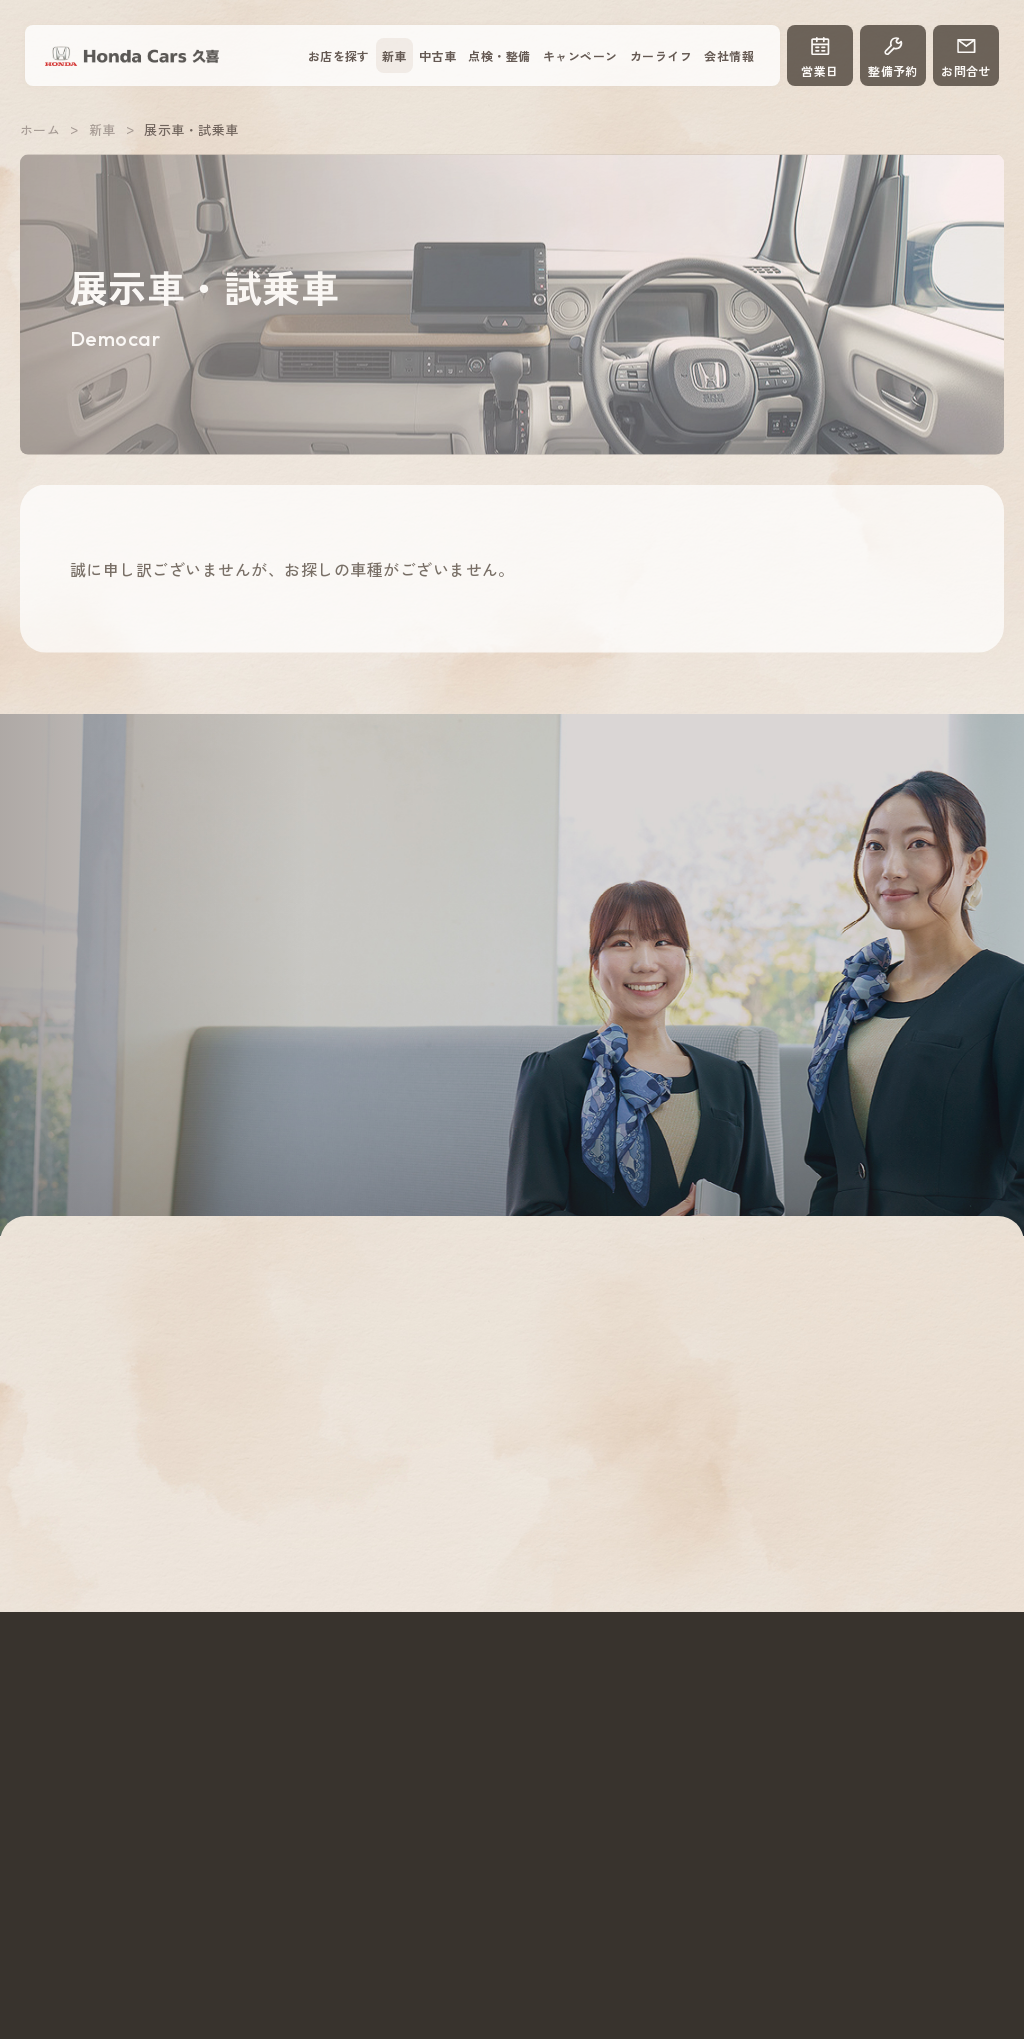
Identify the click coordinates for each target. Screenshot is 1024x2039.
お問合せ (966, 56)
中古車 (437, 55)
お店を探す (339, 55)
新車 (394, 55)
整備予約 (893, 56)
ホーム (40, 137)
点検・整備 (499, 55)
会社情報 (729, 55)
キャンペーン (580, 55)
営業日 (820, 56)
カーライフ (661, 55)
